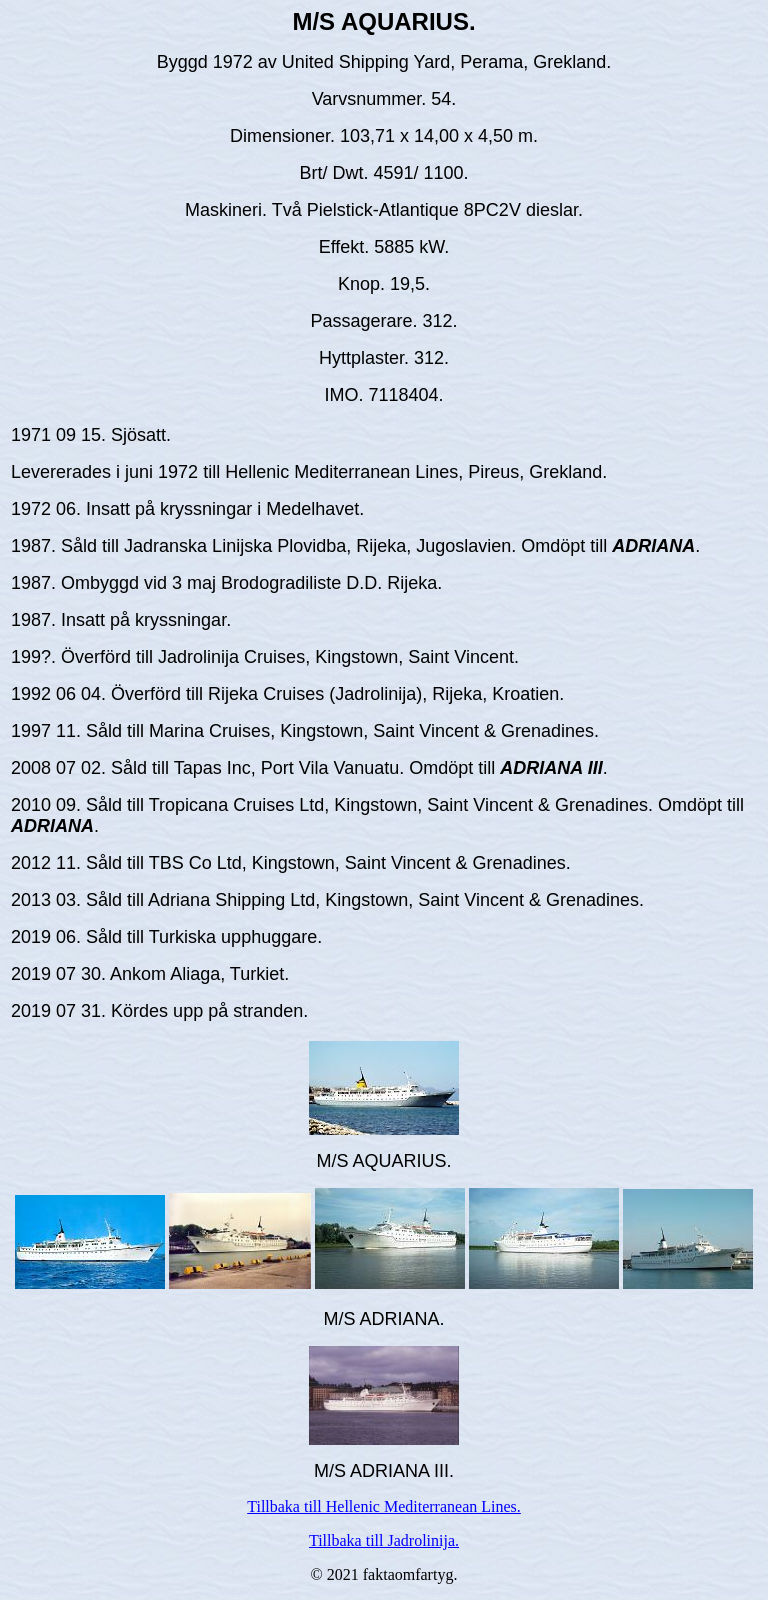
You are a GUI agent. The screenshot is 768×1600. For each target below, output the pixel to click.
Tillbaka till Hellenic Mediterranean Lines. (384, 1506)
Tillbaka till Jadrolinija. (384, 1540)
